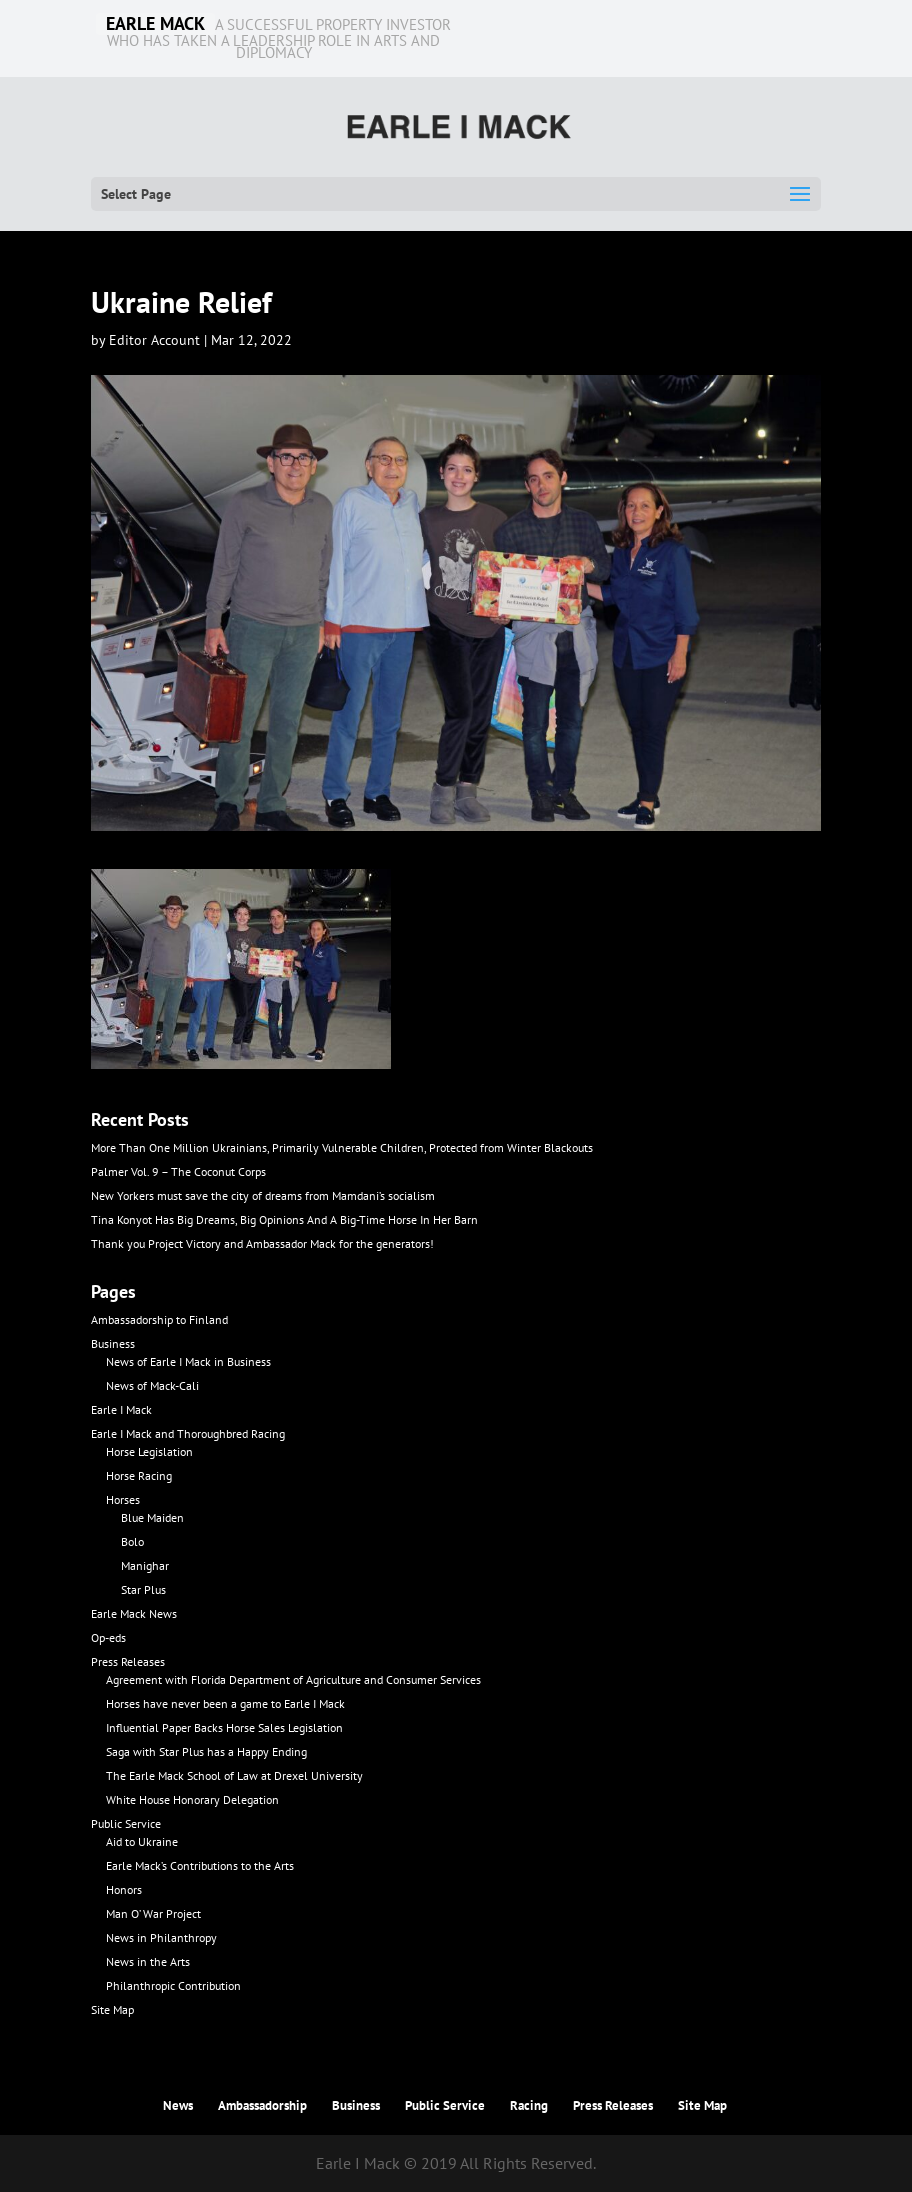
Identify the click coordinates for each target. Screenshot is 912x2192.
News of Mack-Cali (152, 1385)
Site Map (112, 2009)
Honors (124, 1889)
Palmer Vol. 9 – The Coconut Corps (178, 1171)
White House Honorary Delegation (192, 1799)
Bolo (132, 1541)
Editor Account (154, 340)
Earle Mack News (134, 1613)
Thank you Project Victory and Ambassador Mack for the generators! (262, 1243)
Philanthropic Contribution (173, 1985)
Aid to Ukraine (142, 1841)
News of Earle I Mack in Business (188, 1361)
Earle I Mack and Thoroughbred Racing (188, 1433)
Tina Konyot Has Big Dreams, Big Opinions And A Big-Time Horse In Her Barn (284, 1219)
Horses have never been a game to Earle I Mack (225, 1703)
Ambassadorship (262, 2105)
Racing (529, 2105)
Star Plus (143, 1589)
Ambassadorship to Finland (159, 1319)
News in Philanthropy (161, 1937)
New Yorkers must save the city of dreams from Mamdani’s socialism (263, 1195)
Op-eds (108, 1637)
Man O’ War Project (153, 1913)
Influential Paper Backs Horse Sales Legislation (224, 1727)
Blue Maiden (152, 1517)
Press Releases (128, 1661)
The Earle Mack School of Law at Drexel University (234, 1775)
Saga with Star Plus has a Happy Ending (206, 1751)
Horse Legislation (149, 1451)
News (178, 2105)
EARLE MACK (155, 24)
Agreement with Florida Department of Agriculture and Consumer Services (293, 1679)
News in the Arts (148, 1961)
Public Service (126, 1823)
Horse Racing (139, 1475)
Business (113, 1343)
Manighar (145, 1565)
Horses (123, 1499)
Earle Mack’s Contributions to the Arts (200, 1865)
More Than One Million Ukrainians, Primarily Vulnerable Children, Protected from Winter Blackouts (342, 1147)
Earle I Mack (121, 1409)
